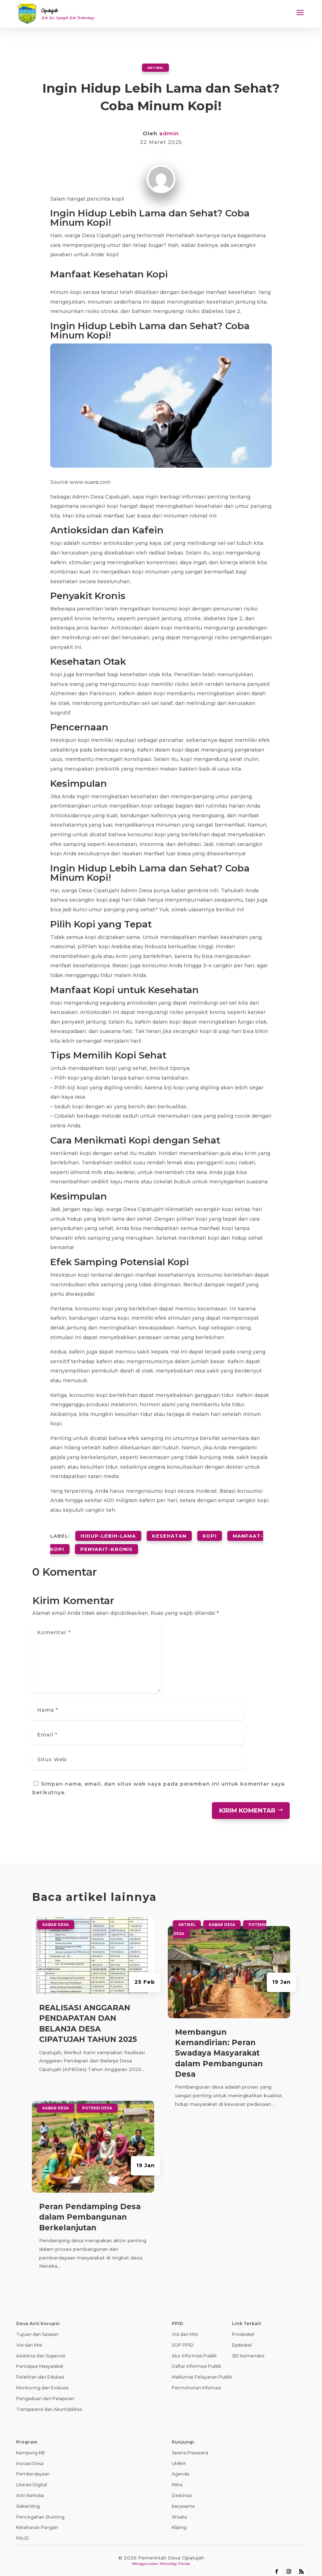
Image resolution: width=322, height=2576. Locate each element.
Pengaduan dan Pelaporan (45, 2388)
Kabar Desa (55, 1914)
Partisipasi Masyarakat (39, 2356)
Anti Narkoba (30, 2485)
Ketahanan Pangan (37, 2517)
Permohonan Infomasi (196, 2377)
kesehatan (169, 1533)
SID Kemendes (248, 2345)
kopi (210, 1533)
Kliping (179, 2517)
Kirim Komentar (247, 1800)
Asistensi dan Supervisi (40, 2345)
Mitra (177, 2475)
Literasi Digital (31, 2475)
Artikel (155, 67)
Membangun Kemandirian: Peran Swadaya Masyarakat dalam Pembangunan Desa (219, 2043)
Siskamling (28, 2496)
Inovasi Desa (29, 2453)
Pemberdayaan (33, 2464)
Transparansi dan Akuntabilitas (49, 2399)
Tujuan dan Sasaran (37, 2324)
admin (169, 133)
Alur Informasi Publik (194, 2345)
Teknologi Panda (175, 2553)
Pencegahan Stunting (40, 2507)
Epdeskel (242, 2335)
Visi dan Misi (29, 2335)
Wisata (179, 2507)
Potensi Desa (97, 2098)
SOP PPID (183, 2335)
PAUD (22, 2528)
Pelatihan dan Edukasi (40, 2367)
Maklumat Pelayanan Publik (202, 2367)
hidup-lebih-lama (108, 1533)
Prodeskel (243, 2324)
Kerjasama (183, 2496)
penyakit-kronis (106, 1541)
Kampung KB (30, 2442)
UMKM (179, 2453)
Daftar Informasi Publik (196, 2356)
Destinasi (182, 2485)
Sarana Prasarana (190, 2442)
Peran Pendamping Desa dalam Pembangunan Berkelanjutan (90, 2207)
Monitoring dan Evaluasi (42, 2377)
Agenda (180, 2464)
